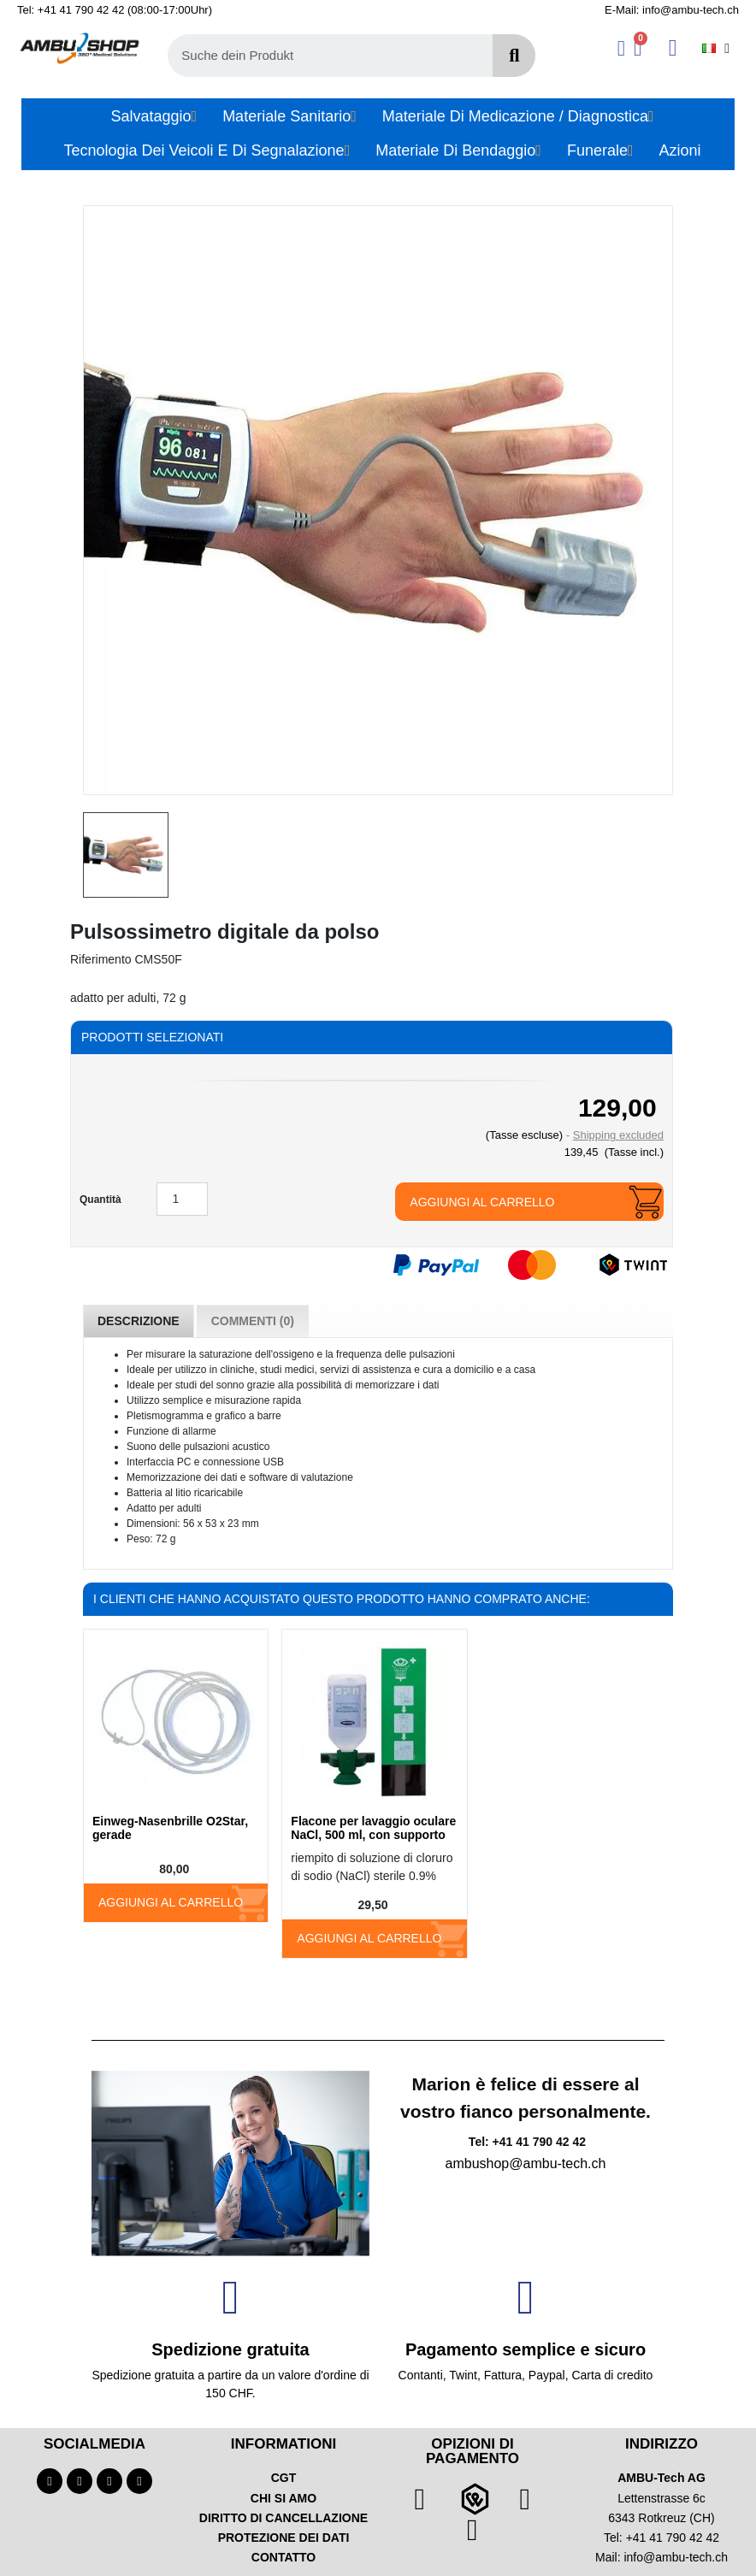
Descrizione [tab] (138, 1321)
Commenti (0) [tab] (252, 1321)
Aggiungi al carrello (482, 1202)
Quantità (100, 1199)
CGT (284, 2478)
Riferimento (101, 959)
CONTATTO (283, 2557)
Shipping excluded (618, 1135)
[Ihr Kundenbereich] (621, 48)
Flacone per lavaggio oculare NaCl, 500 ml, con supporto (373, 1828)
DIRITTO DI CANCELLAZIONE (283, 2518)
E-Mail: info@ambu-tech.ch (672, 9)
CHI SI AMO (283, 2498)
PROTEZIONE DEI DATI (284, 2537)
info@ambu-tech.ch (675, 2557)
